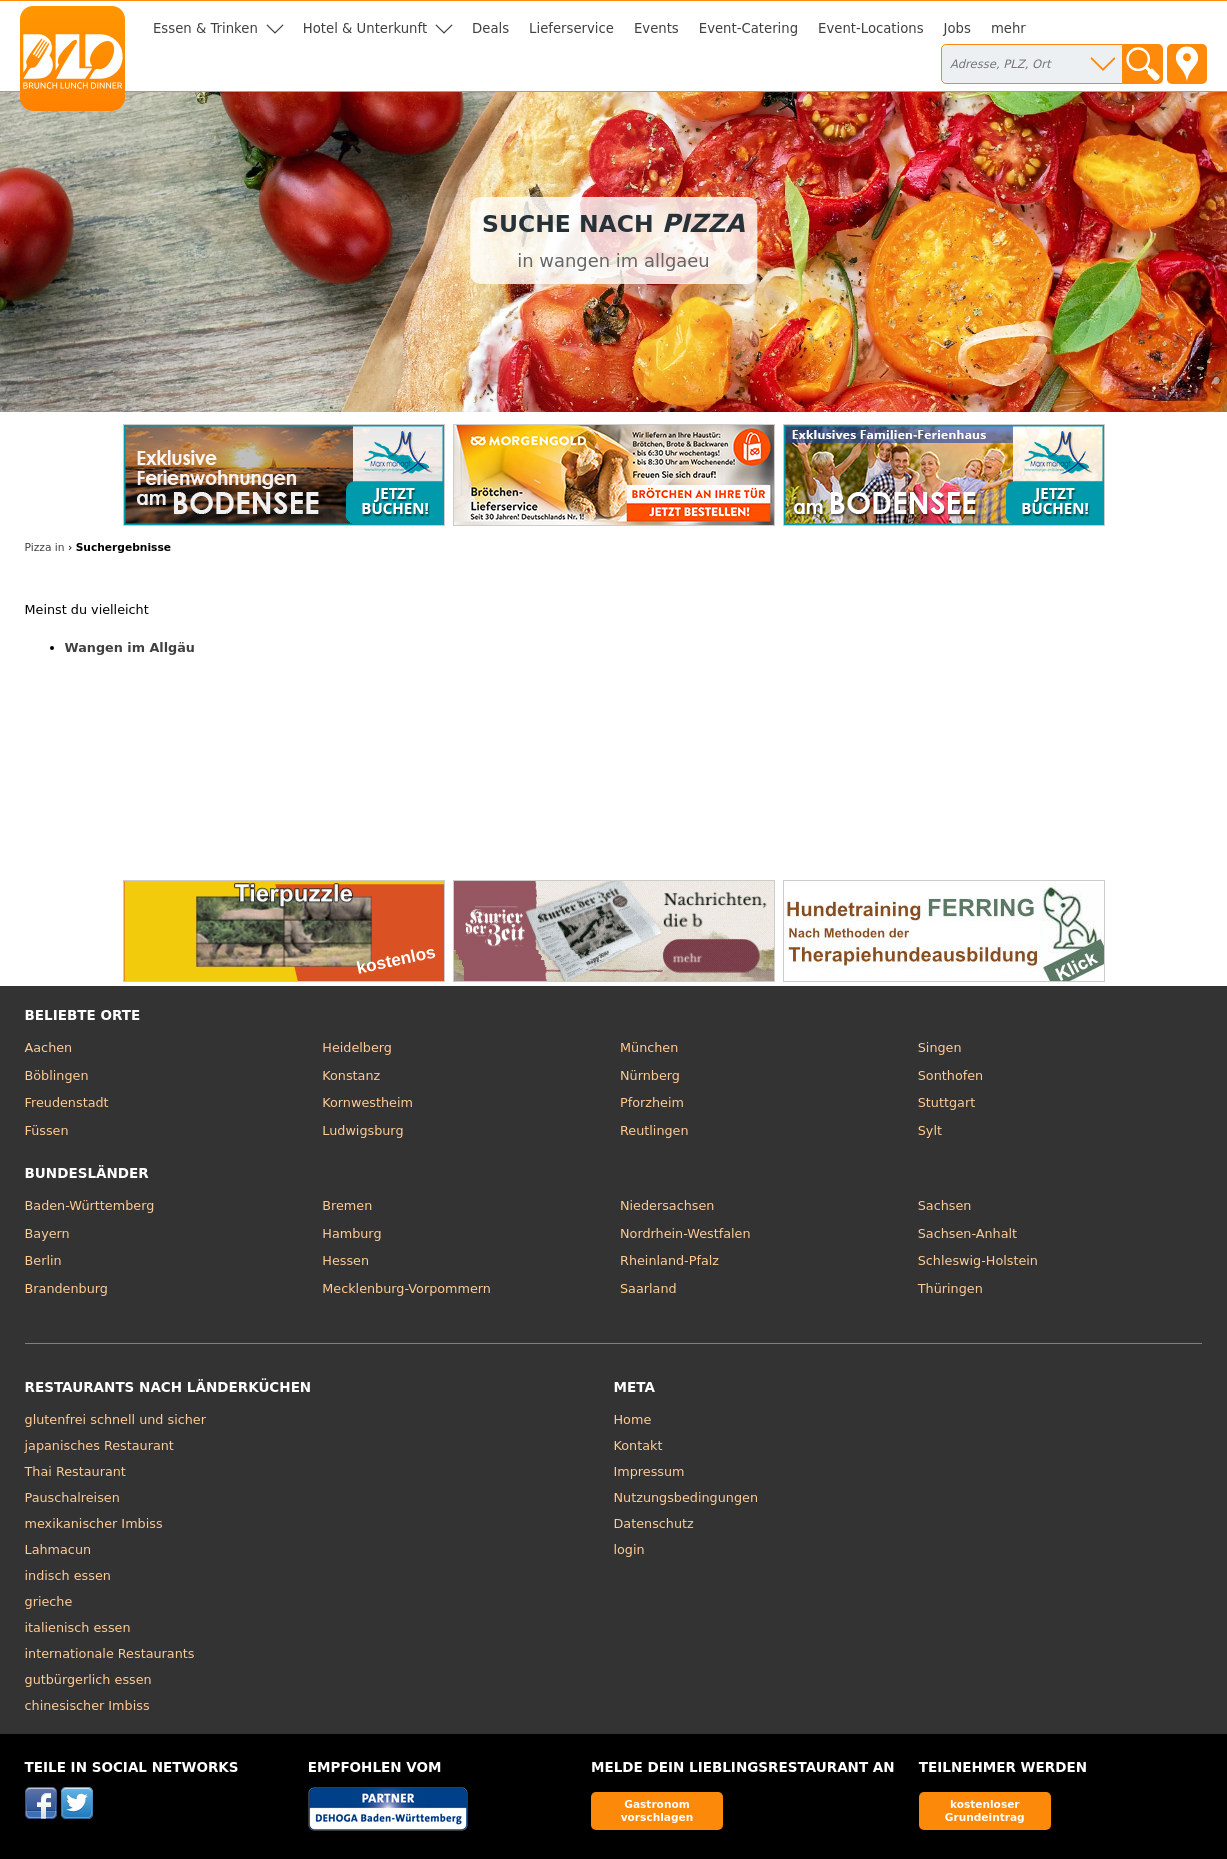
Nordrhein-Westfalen (685, 1233)
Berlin (43, 1260)
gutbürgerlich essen (88, 1679)
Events (656, 28)
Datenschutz (654, 1523)
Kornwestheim (367, 1102)
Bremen (347, 1205)
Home (633, 1419)
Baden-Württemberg (90, 1205)
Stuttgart (946, 1102)
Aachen (49, 1047)
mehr (1008, 28)
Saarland (648, 1288)
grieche (49, 1601)
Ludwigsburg (362, 1130)
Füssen (47, 1130)
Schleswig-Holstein (978, 1260)
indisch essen (68, 1575)
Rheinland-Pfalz (669, 1260)
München (649, 1047)
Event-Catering (748, 28)
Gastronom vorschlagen (657, 1810)
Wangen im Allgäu (130, 647)
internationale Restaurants (110, 1653)
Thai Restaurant (75, 1471)
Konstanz (351, 1075)
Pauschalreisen (72, 1497)
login (629, 1549)
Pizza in (45, 547)
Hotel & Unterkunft (365, 28)
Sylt (930, 1130)
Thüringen (950, 1288)
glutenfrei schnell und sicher (115, 1419)
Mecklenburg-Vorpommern (406, 1288)
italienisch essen (78, 1627)
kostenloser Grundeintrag (985, 1810)
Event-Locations (871, 28)
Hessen (345, 1260)
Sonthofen (950, 1075)
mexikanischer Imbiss (94, 1523)
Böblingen (57, 1075)
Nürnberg (650, 1075)
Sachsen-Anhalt (967, 1233)
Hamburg (351, 1233)
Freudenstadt (67, 1102)
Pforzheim (652, 1102)
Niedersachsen (667, 1205)
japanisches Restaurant (99, 1445)
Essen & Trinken (205, 28)
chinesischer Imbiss (87, 1705)
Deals (490, 28)
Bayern (47, 1233)
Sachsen (945, 1205)
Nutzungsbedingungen (686, 1497)
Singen (940, 1047)
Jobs (957, 28)
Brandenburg (66, 1288)
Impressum (649, 1471)
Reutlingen (654, 1130)
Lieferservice (571, 28)
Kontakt (638, 1445)
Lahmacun (58, 1549)
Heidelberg (357, 1047)
